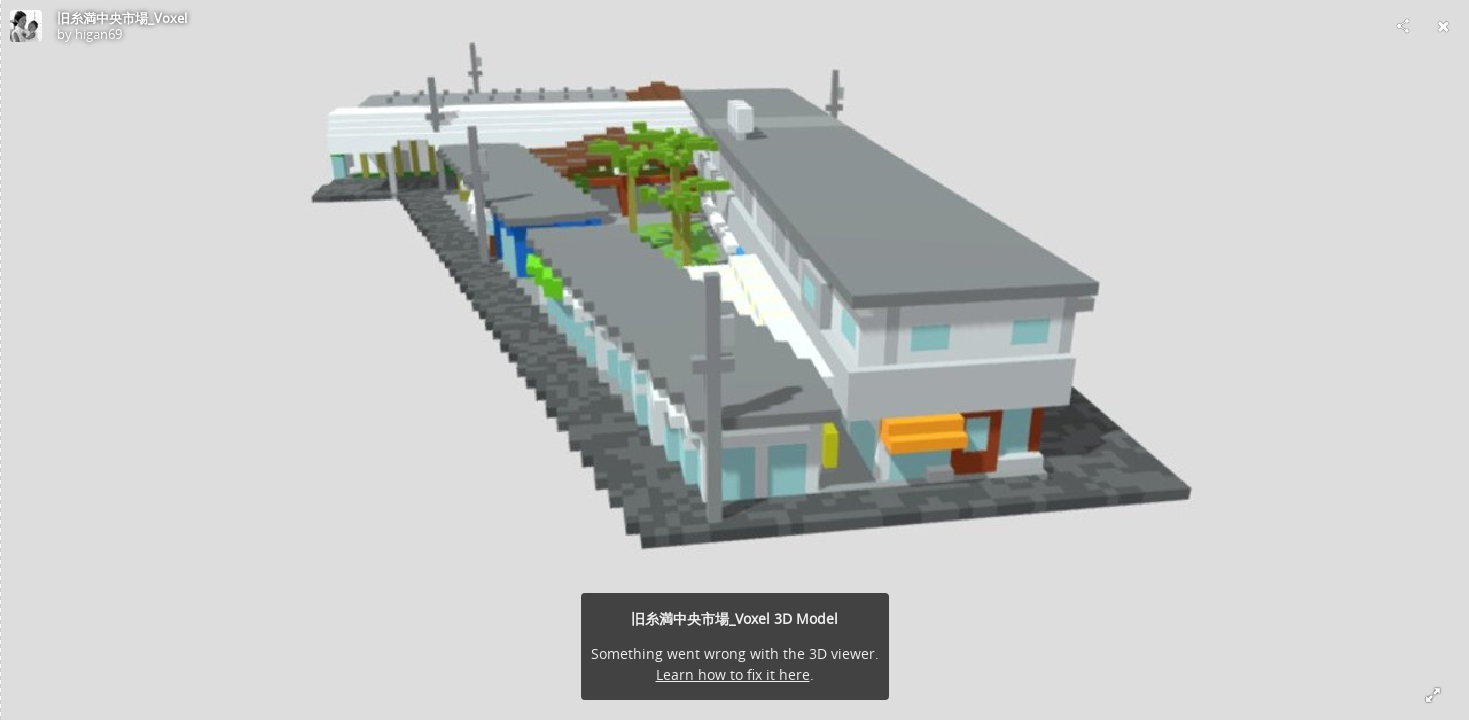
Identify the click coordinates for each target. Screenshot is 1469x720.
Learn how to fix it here (733, 674)
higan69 (98, 34)
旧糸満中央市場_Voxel (122, 18)
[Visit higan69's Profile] (26, 26)
